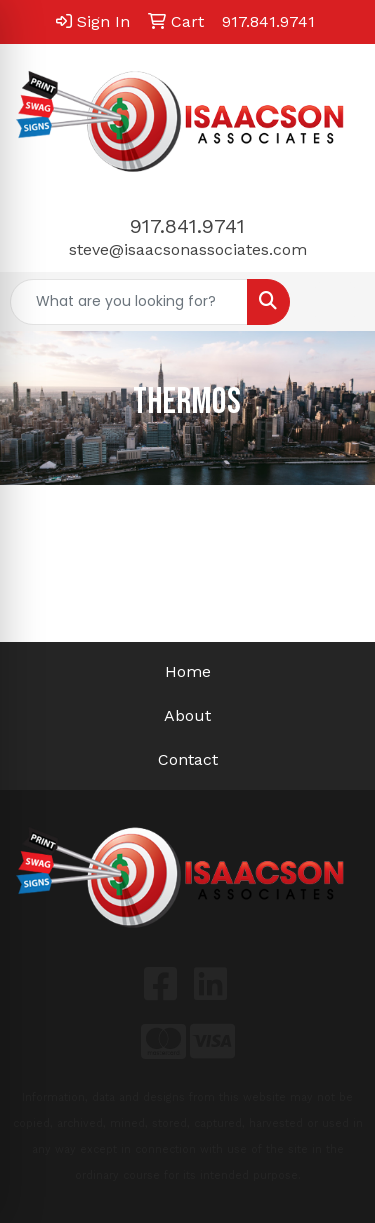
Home (188, 671)
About (187, 715)
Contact (188, 759)
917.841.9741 (187, 226)
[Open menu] (335, 302)
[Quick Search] (129, 302)
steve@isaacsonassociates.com (188, 249)
